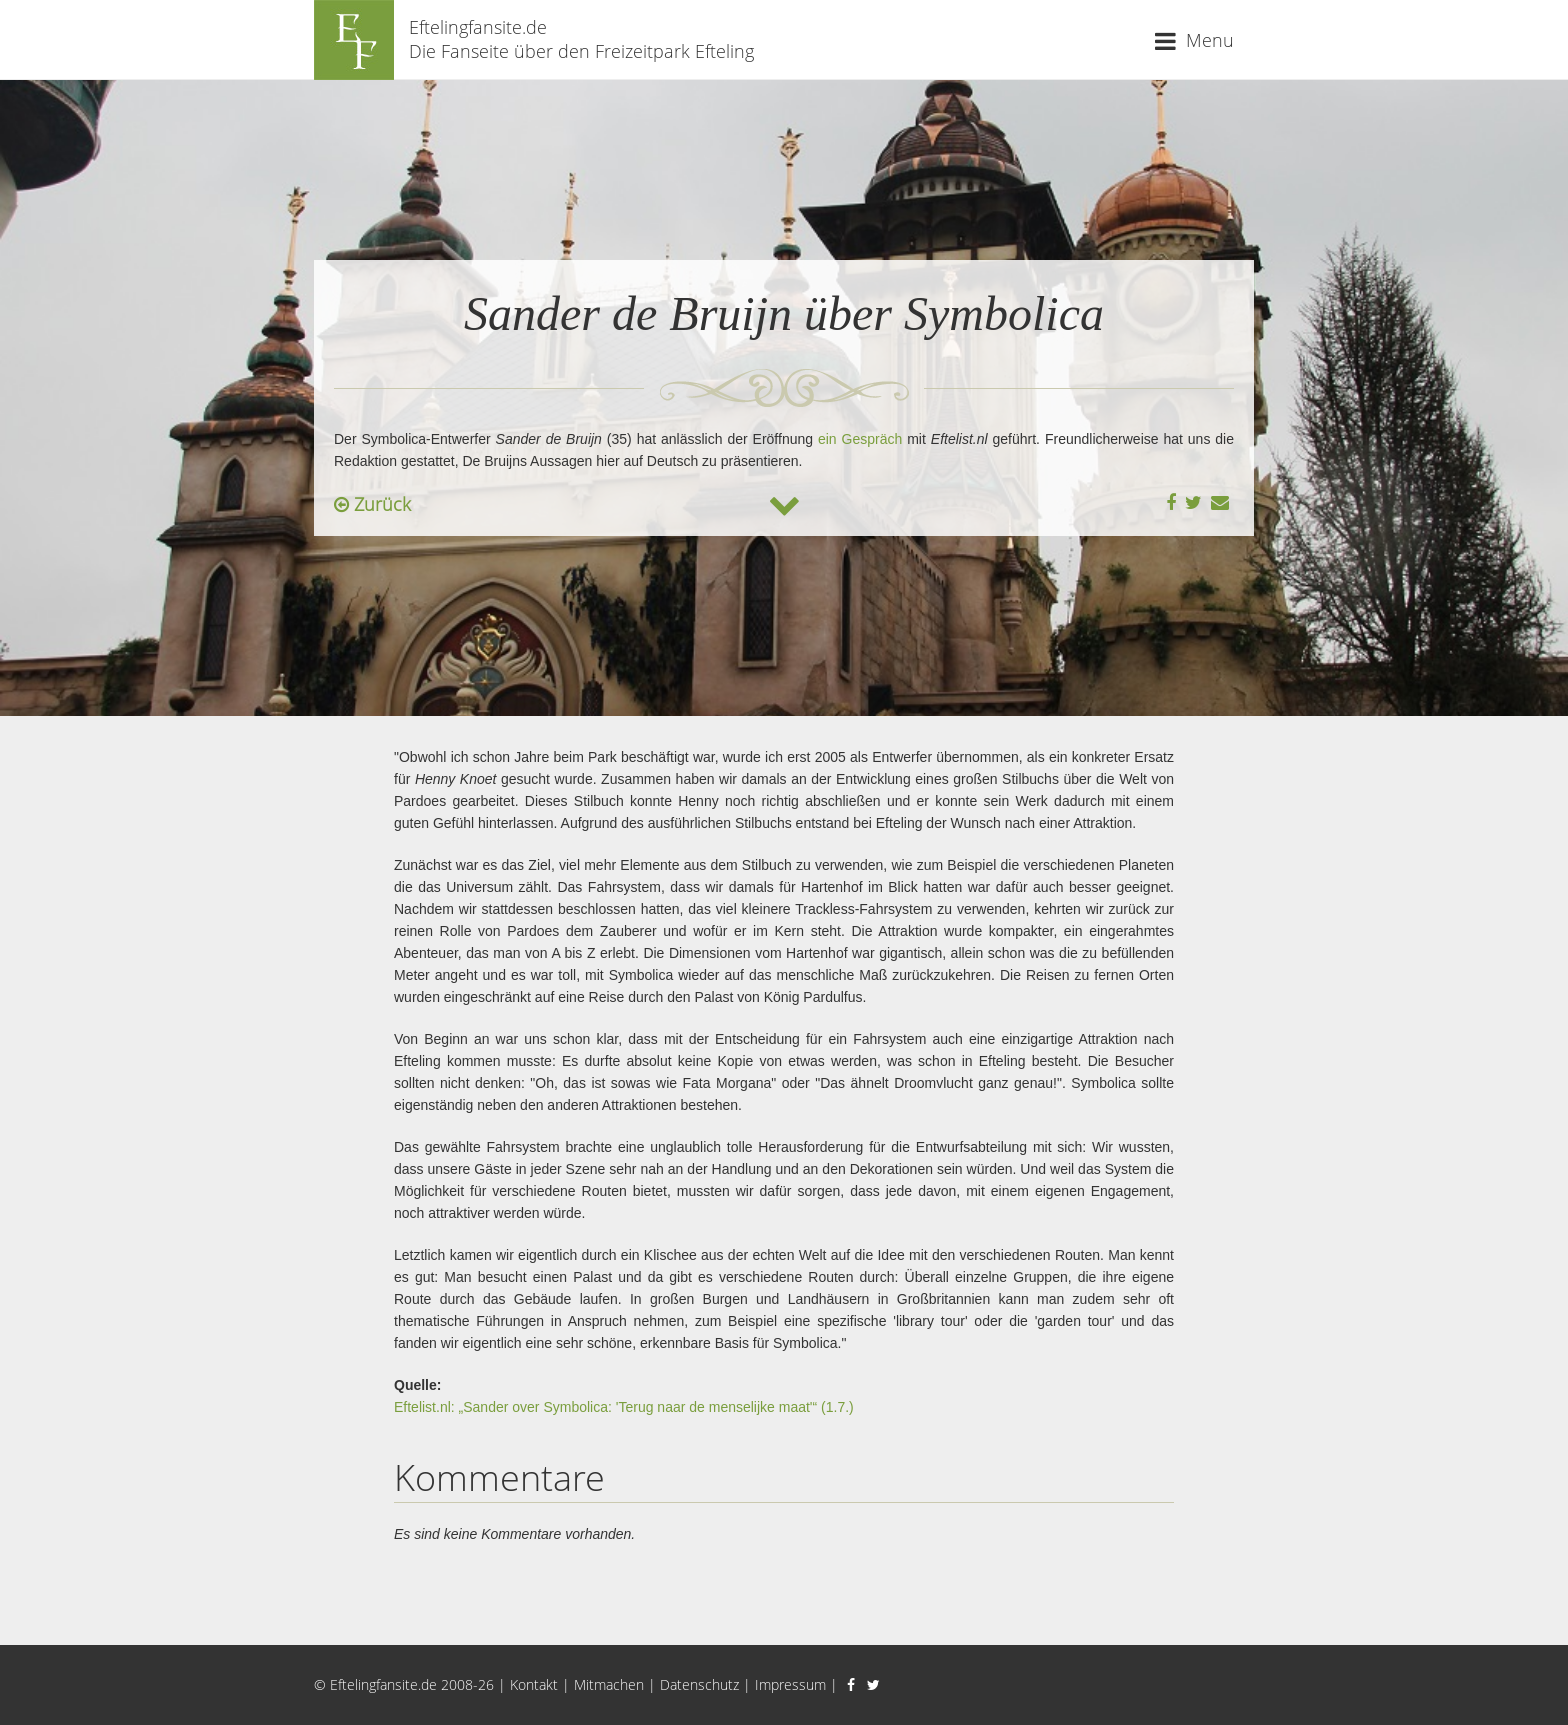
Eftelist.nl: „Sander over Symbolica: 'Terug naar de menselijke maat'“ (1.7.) (624, 1407)
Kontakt (534, 1684)
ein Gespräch (860, 439)
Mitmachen (609, 1684)
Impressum (790, 1684)
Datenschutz (699, 1684)
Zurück (372, 504)
